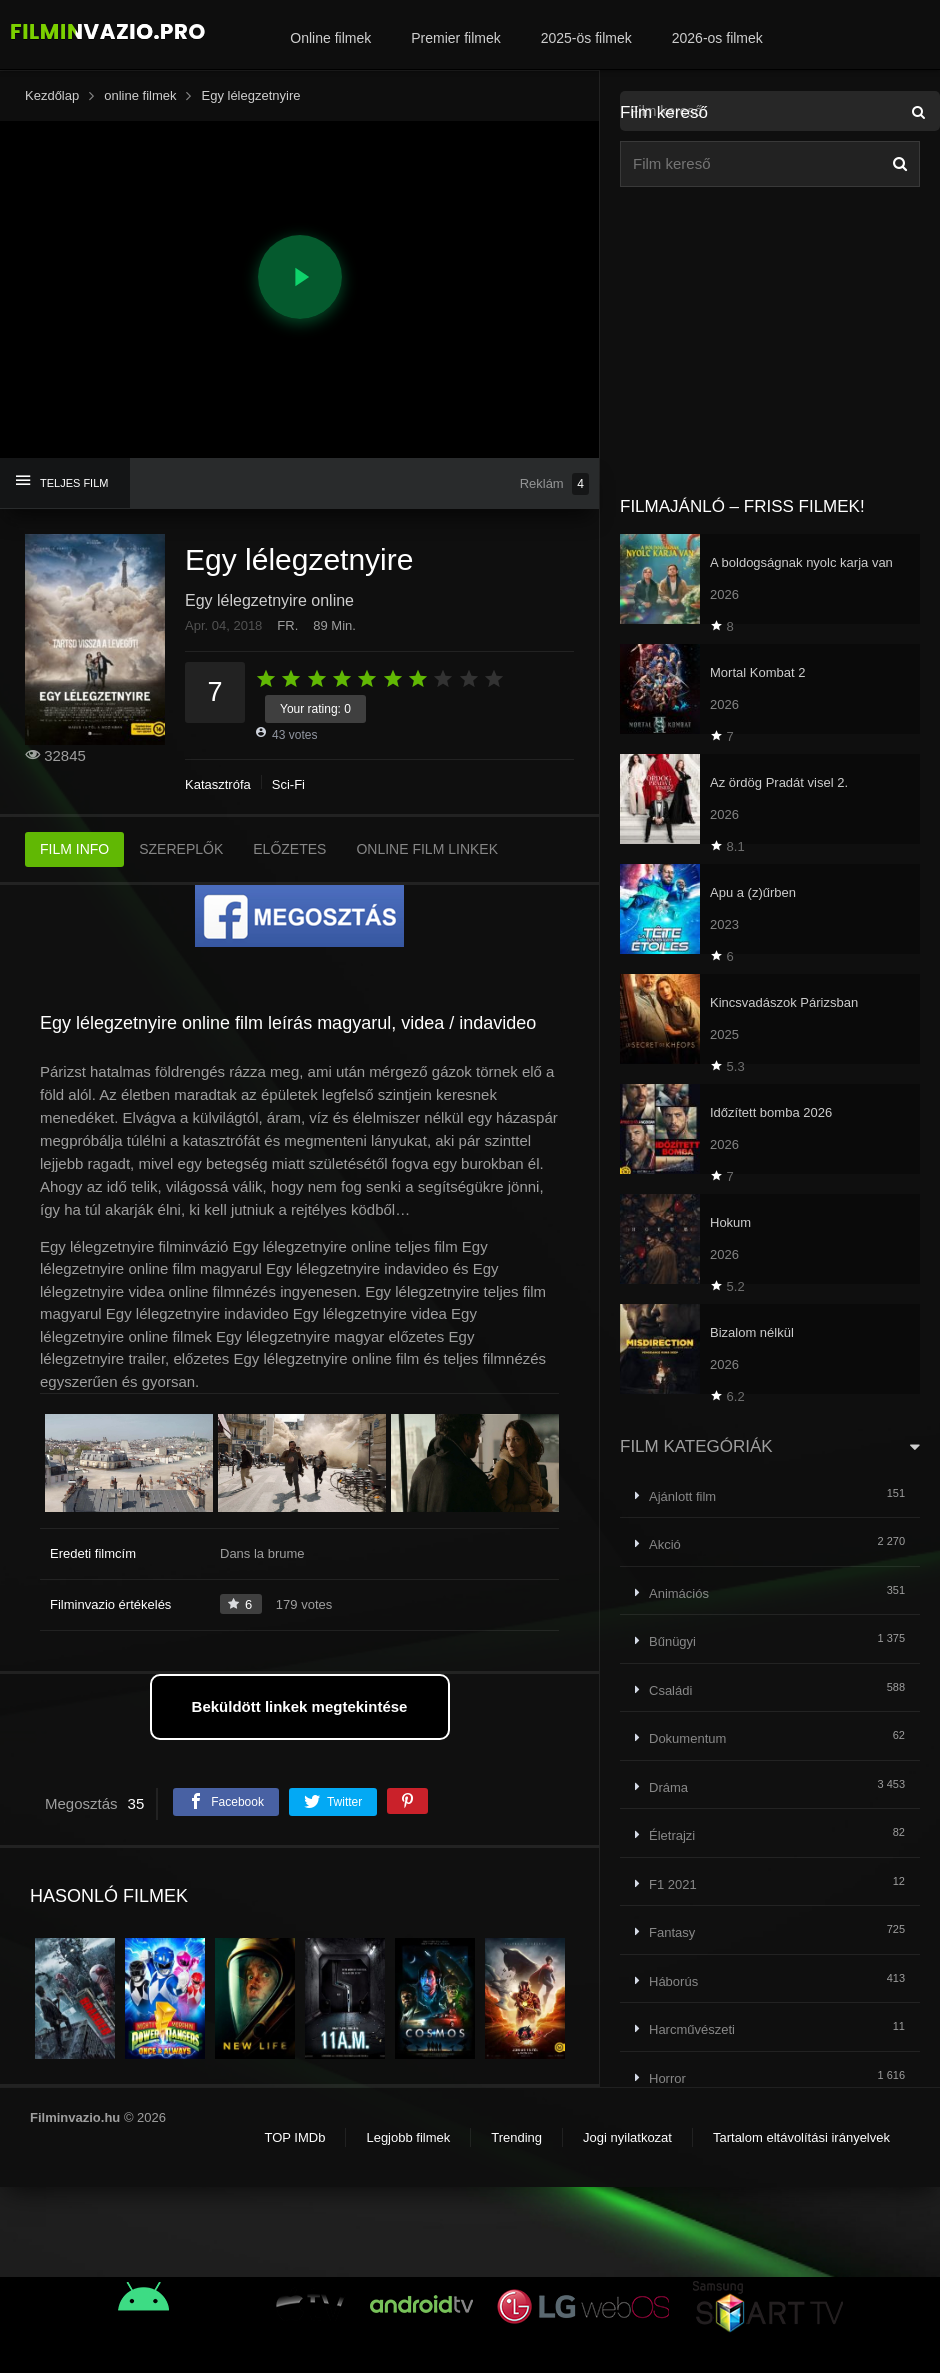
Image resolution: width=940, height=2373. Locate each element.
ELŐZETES (289, 849)
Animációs (679, 1593)
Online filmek (330, 38)
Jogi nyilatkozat (627, 2137)
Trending (516, 2137)
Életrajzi (672, 1835)
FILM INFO (74, 849)
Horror (667, 2078)
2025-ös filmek (586, 38)
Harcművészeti (692, 2029)
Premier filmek (455, 38)
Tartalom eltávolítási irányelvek (801, 2137)
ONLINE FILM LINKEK (427, 849)
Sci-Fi (288, 784)
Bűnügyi (672, 1641)
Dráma (668, 1787)
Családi (670, 1690)
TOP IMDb (294, 2137)
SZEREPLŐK (181, 849)
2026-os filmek (717, 38)
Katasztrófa (218, 784)
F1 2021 (673, 1884)
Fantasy (672, 1932)
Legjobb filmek (408, 2137)
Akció (665, 1544)
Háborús (673, 1981)
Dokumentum (687, 1738)
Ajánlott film (682, 1496)
